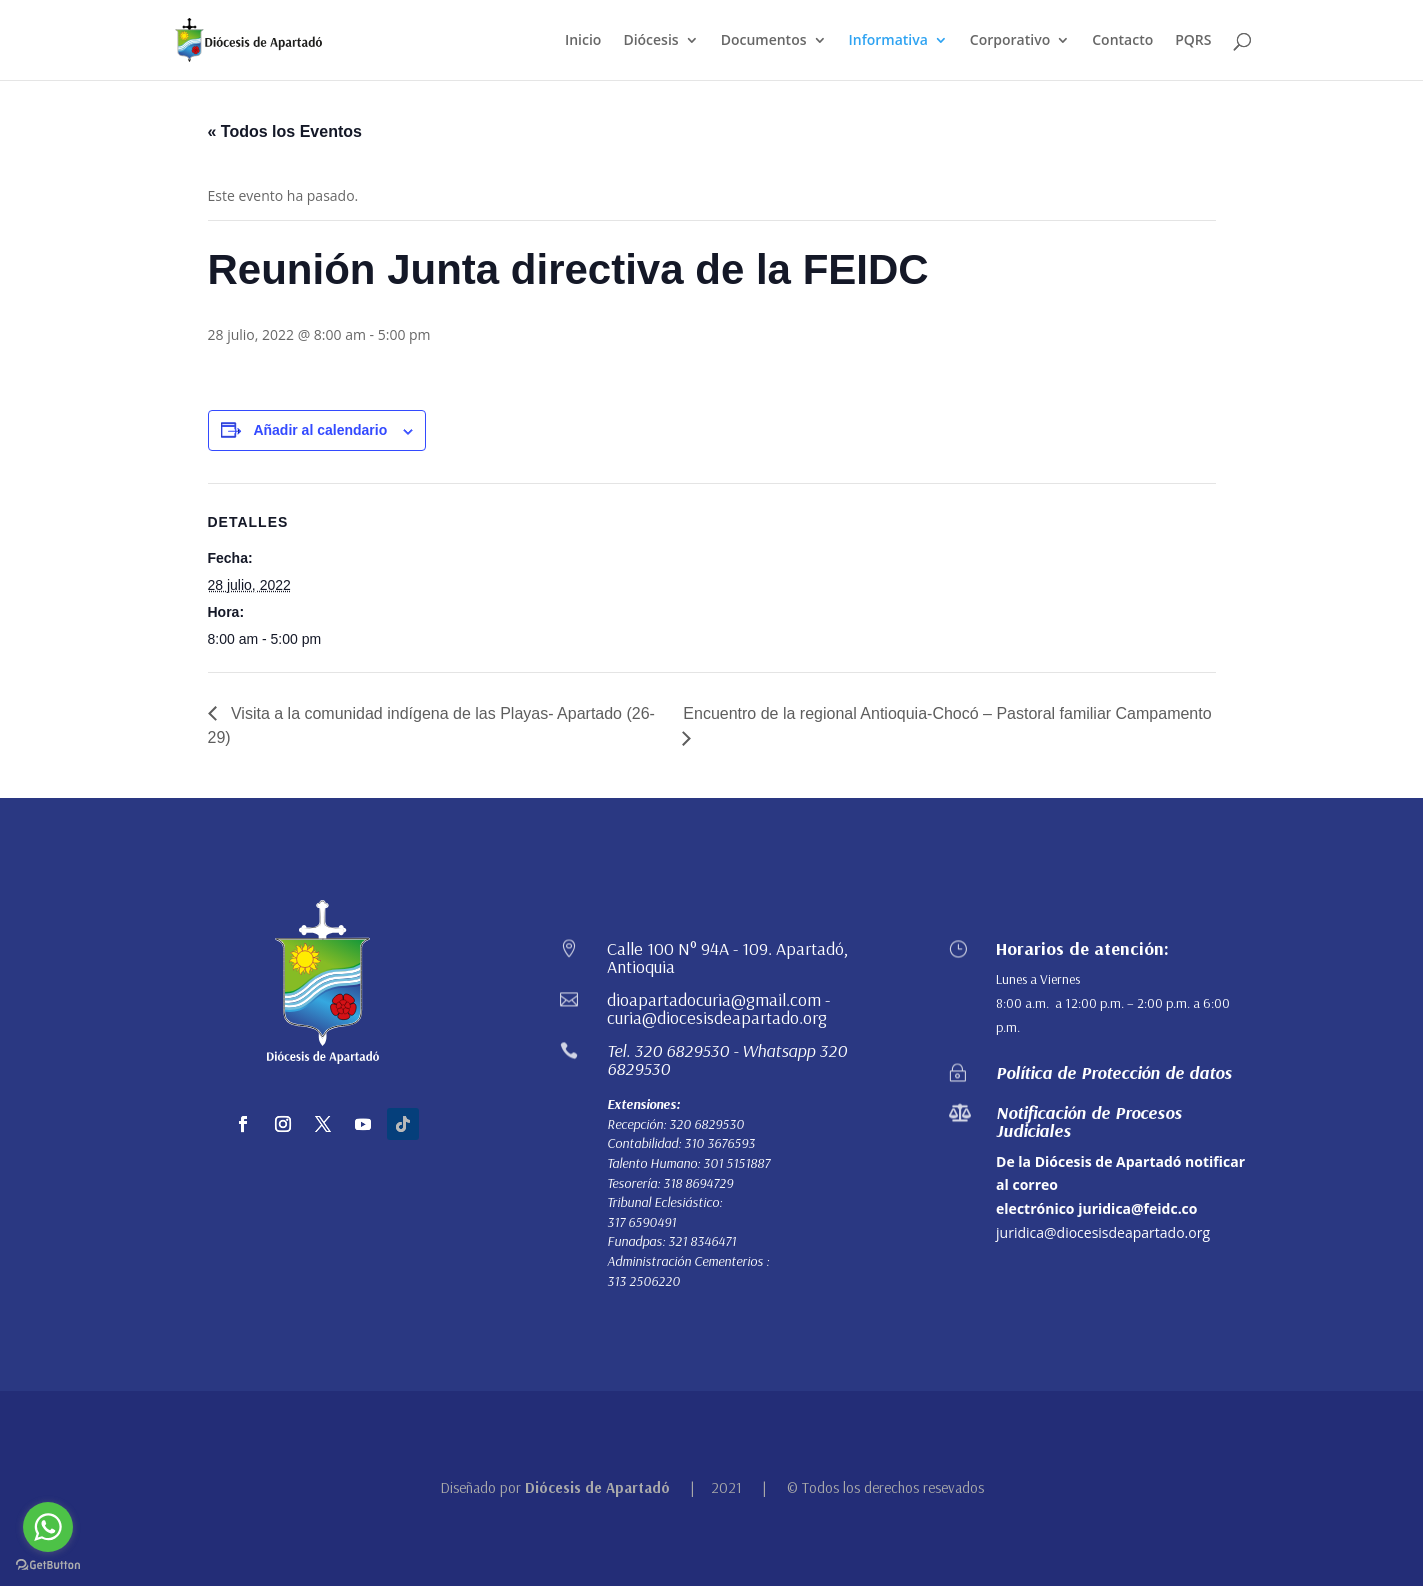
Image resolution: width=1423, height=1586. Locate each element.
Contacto (1122, 41)
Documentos (764, 41)
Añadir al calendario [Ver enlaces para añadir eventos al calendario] (320, 430)
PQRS (1193, 41)
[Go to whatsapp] (48, 1527)
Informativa (888, 41)
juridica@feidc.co (1137, 1208)
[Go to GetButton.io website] (48, 1565)
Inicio (583, 41)
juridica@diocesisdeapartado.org (1103, 1232)
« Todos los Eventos (285, 131)
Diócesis (650, 41)
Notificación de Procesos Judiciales (1089, 1121)
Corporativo (1010, 41)
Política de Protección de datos (1114, 1072)
